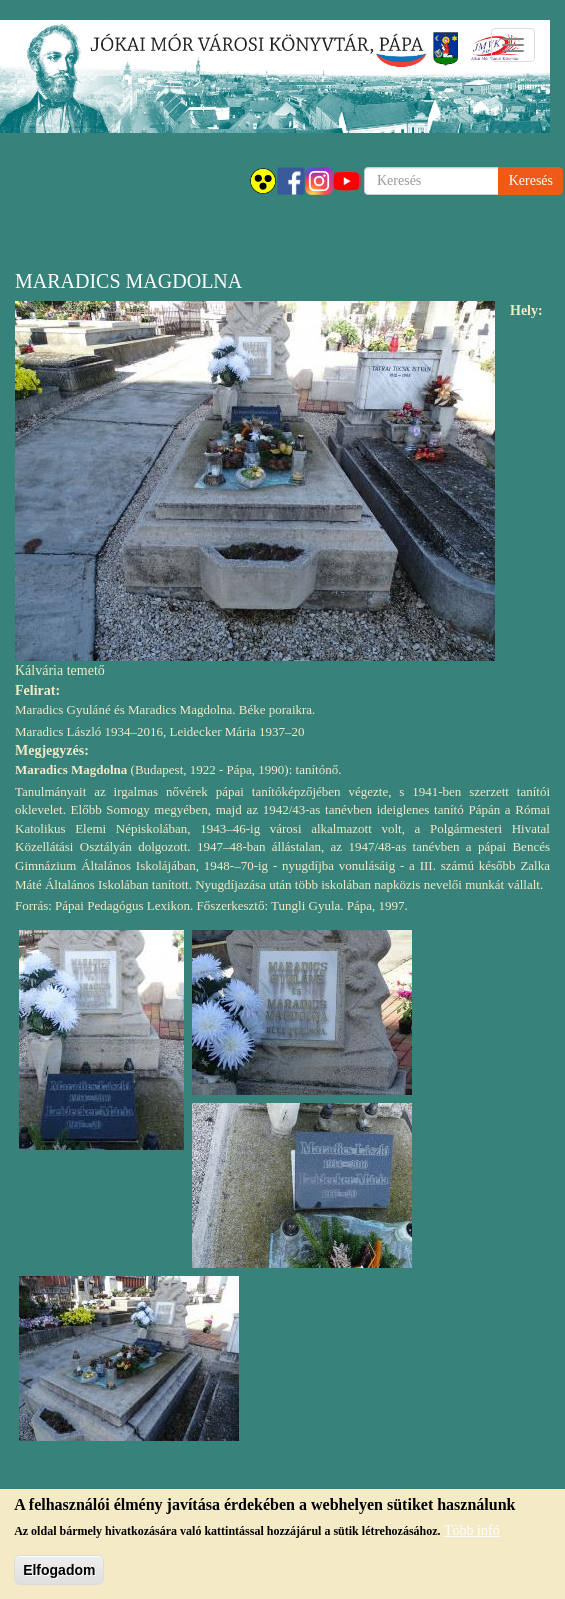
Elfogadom (59, 1573)
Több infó (472, 1533)
